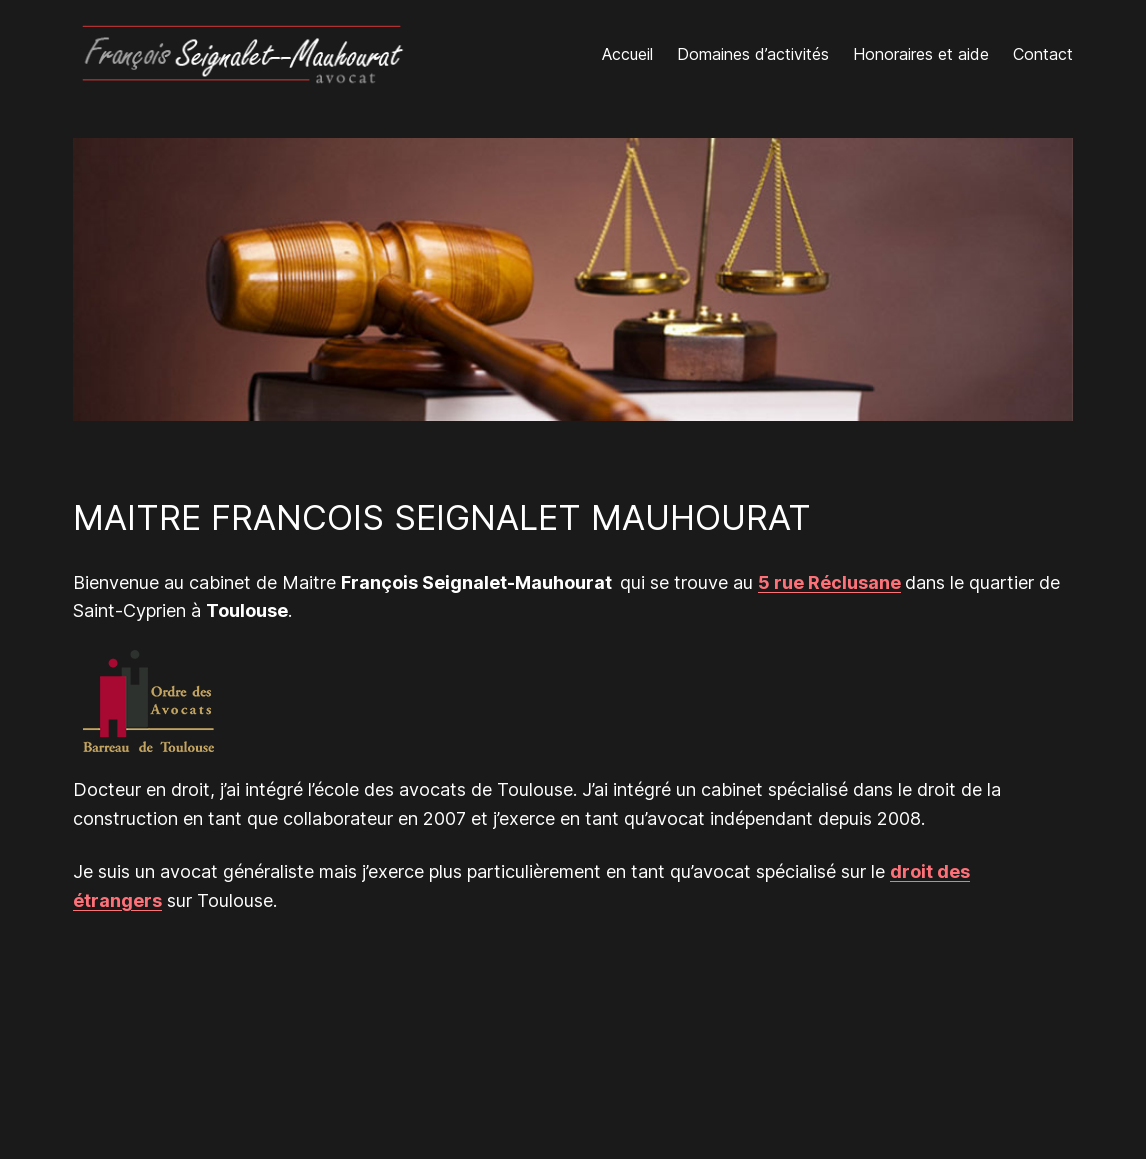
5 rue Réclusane (829, 582)
